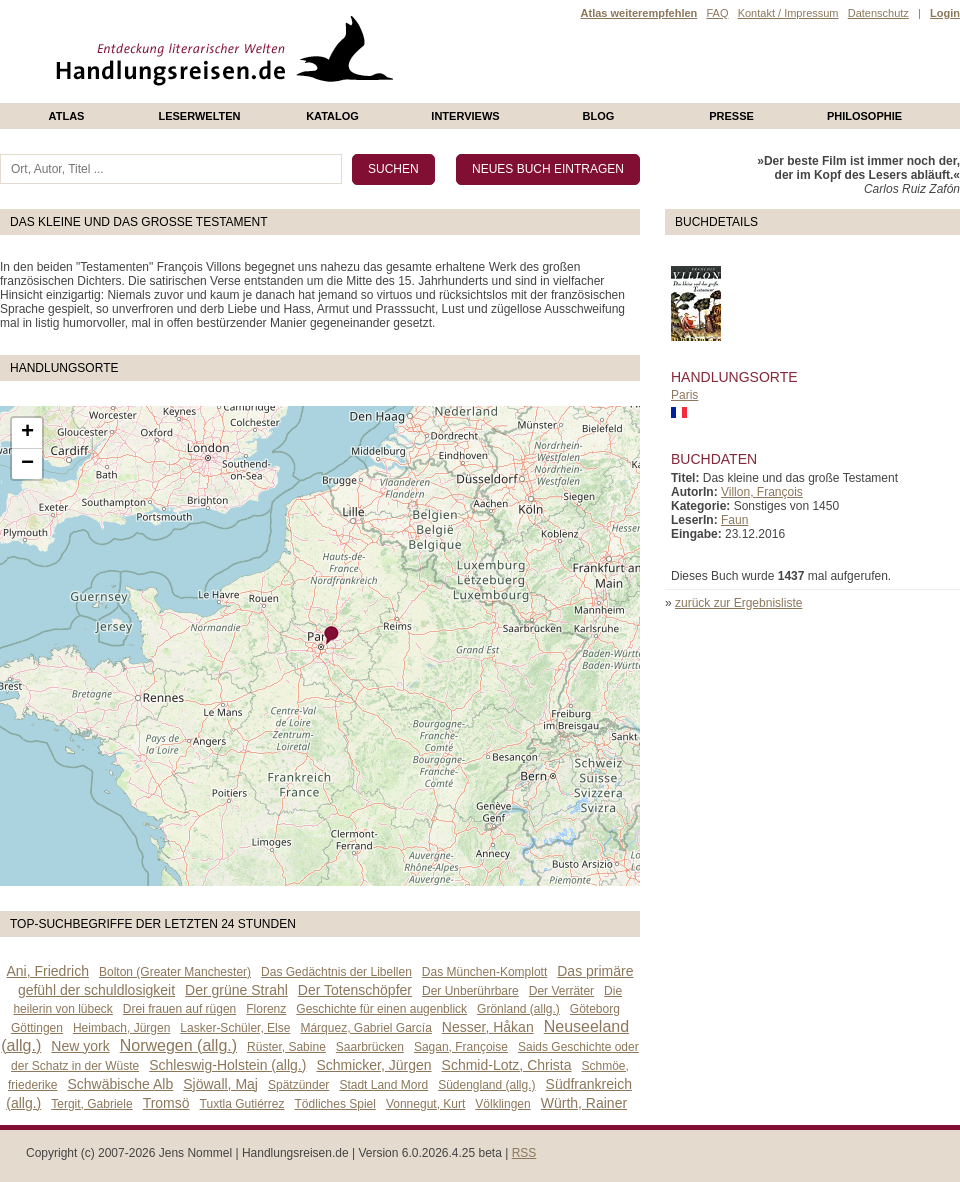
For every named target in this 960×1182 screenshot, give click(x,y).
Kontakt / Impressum (788, 13)
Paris (684, 395)
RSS (524, 1153)
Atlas (67, 116)
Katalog (332, 116)
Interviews (465, 116)
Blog (599, 116)
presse (731, 116)
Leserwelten (199, 116)
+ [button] (27, 433)
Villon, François (762, 492)
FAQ (717, 13)
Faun (734, 520)
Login (945, 13)
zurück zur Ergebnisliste (738, 603)
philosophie (864, 116)
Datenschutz (878, 13)
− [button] (27, 464)
